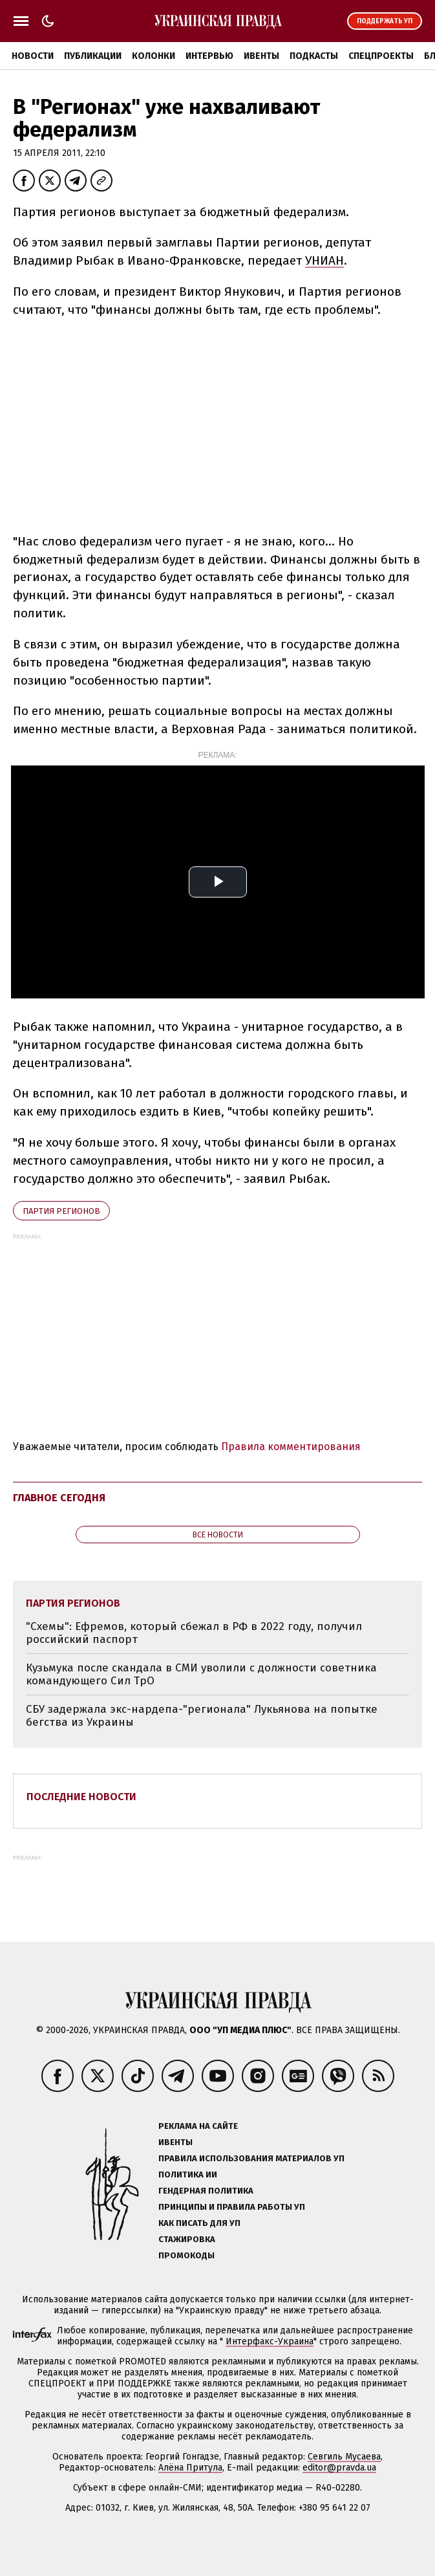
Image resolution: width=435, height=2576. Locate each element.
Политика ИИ (187, 2174)
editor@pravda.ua (339, 2467)
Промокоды (186, 2255)
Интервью (209, 55)
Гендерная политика (205, 2191)
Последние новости (81, 1796)
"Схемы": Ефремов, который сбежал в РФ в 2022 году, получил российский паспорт (194, 1633)
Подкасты (314, 55)
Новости (33, 55)
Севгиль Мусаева (344, 2456)
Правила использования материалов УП (251, 2158)
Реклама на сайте (198, 2126)
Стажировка (186, 2239)
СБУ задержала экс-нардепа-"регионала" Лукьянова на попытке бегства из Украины (201, 1715)
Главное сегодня (59, 1498)
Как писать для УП (199, 2223)
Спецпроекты (381, 55)
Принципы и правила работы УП (231, 2207)
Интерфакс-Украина (269, 2341)
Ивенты (261, 55)
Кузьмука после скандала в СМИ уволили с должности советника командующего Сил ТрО (201, 1674)
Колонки (153, 55)
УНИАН (324, 260)
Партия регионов (61, 1211)
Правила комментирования (291, 1446)
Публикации (93, 55)
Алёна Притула (190, 2467)
